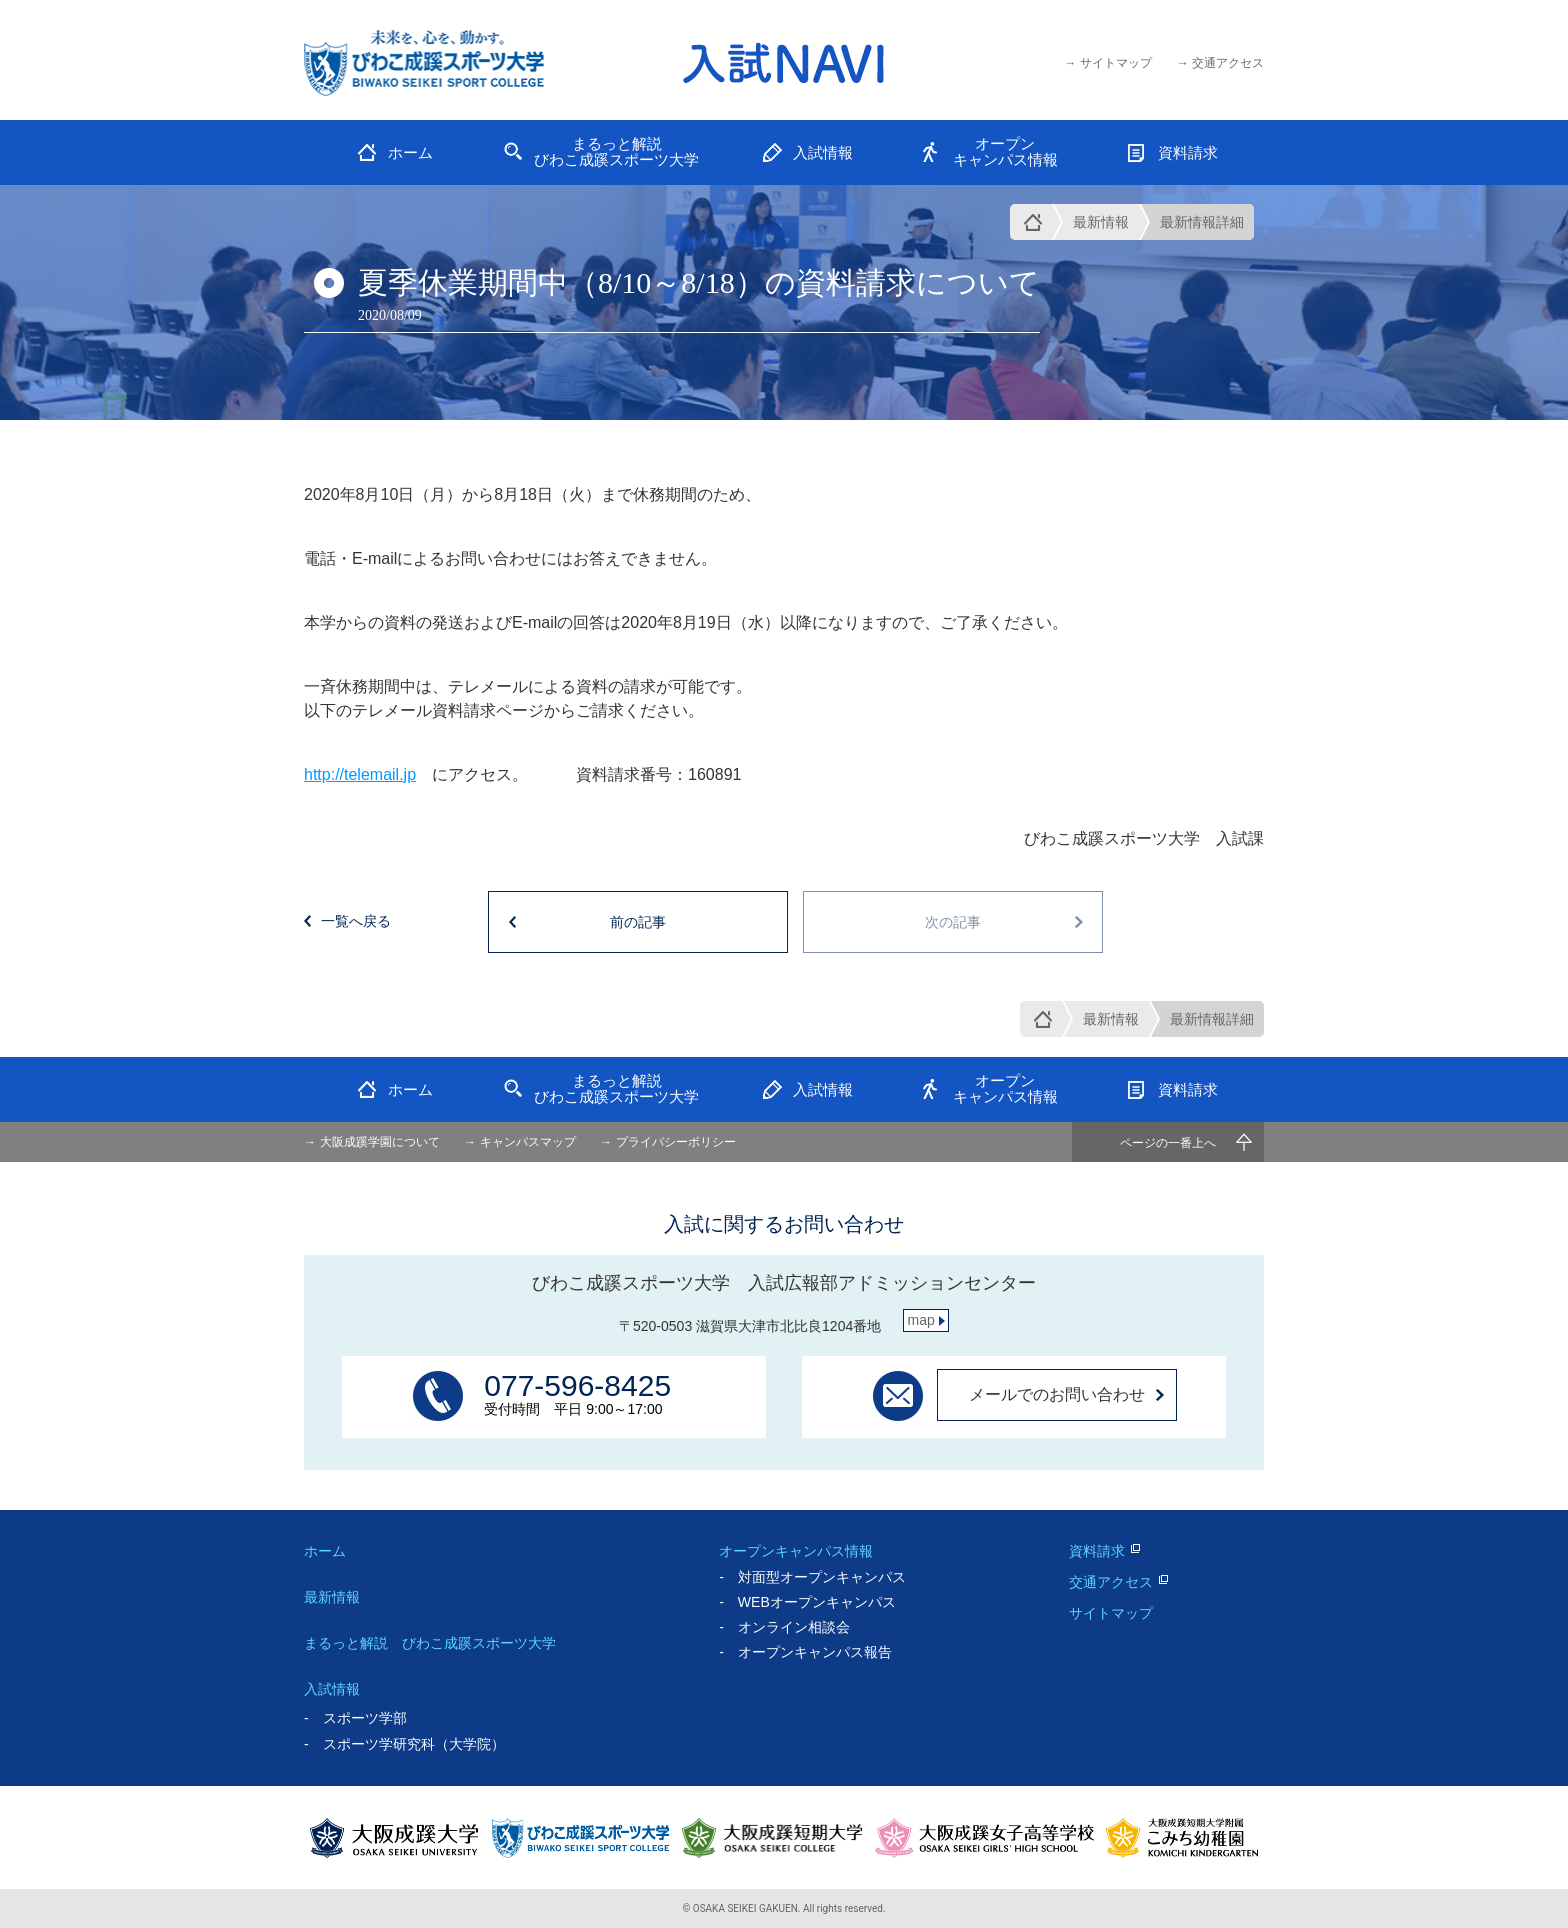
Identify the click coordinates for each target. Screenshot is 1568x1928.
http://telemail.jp (360, 774)
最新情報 (1101, 222)
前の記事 (638, 922)
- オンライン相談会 (784, 1627)
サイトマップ (1111, 1613)
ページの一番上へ (1168, 1143)
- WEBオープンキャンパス (807, 1602)
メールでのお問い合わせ (1057, 1394)
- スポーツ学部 (355, 1718)
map (921, 1320)
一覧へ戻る (356, 921)
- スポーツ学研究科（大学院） (404, 1744)
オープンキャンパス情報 (796, 1551)
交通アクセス (1111, 1582)
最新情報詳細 (1202, 222)
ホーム (325, 1551)
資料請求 (1097, 1551)
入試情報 (332, 1689)
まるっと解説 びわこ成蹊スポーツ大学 (430, 1643)
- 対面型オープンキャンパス (812, 1577)
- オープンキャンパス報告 (805, 1652)
